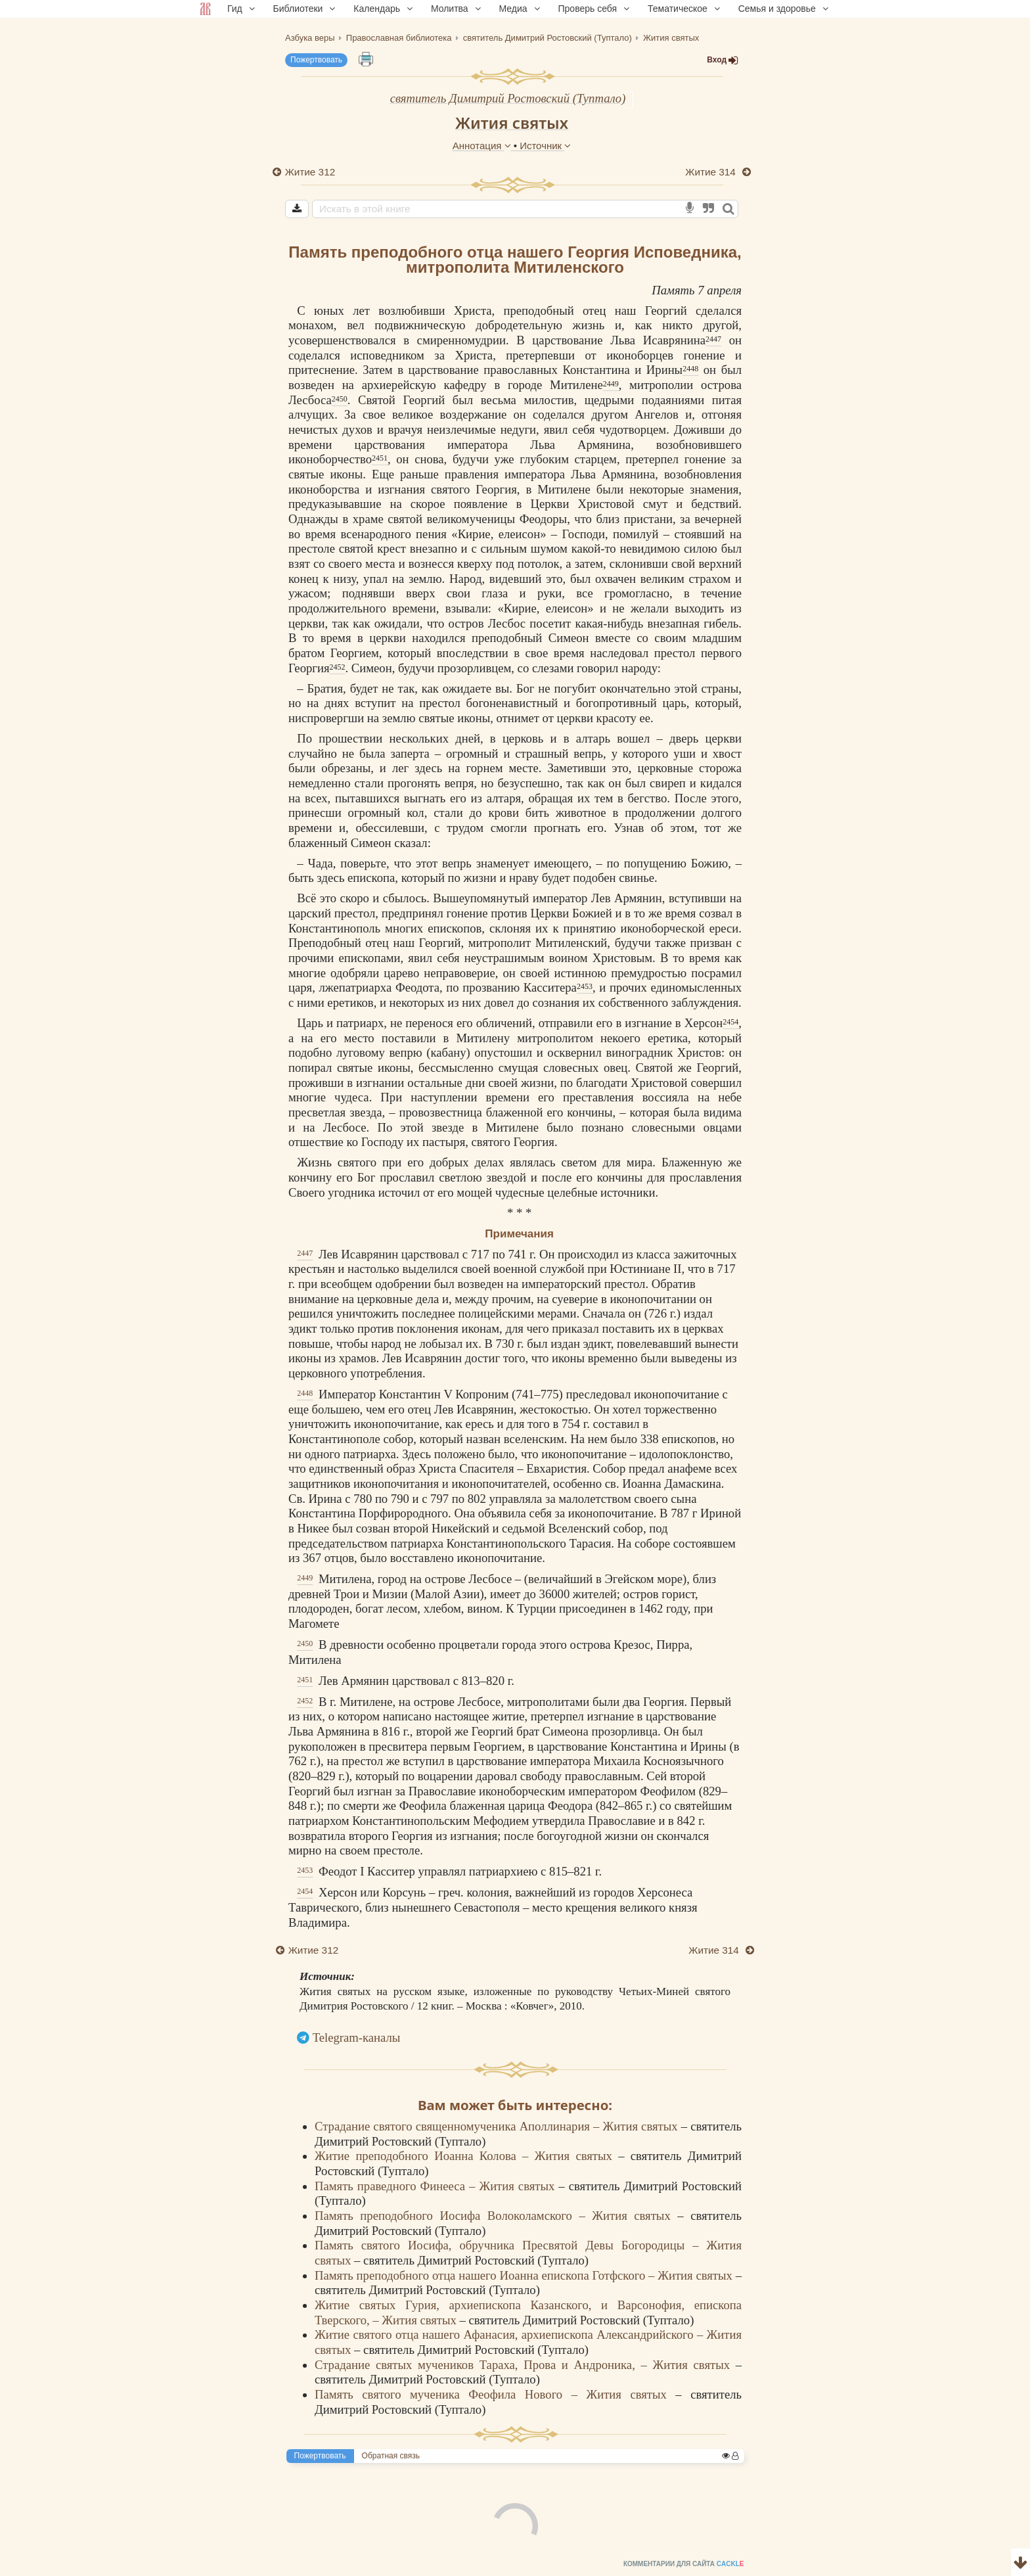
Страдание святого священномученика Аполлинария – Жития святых (498, 2126)
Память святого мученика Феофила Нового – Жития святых (495, 2394)
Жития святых (511, 122)
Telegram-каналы (357, 2037)
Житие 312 (310, 171)
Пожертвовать (316, 59)
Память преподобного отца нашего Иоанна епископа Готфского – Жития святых (525, 2275)
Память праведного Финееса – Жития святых (436, 2186)
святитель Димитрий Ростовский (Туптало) (508, 98)
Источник (545, 145)
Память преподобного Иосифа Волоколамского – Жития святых (496, 2215)
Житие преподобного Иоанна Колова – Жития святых (466, 2156)
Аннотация (483, 145)
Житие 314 (711, 171)
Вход (722, 60)
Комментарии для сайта (88, 2567)
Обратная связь (391, 2455)
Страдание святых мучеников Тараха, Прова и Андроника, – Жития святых (525, 2365)
